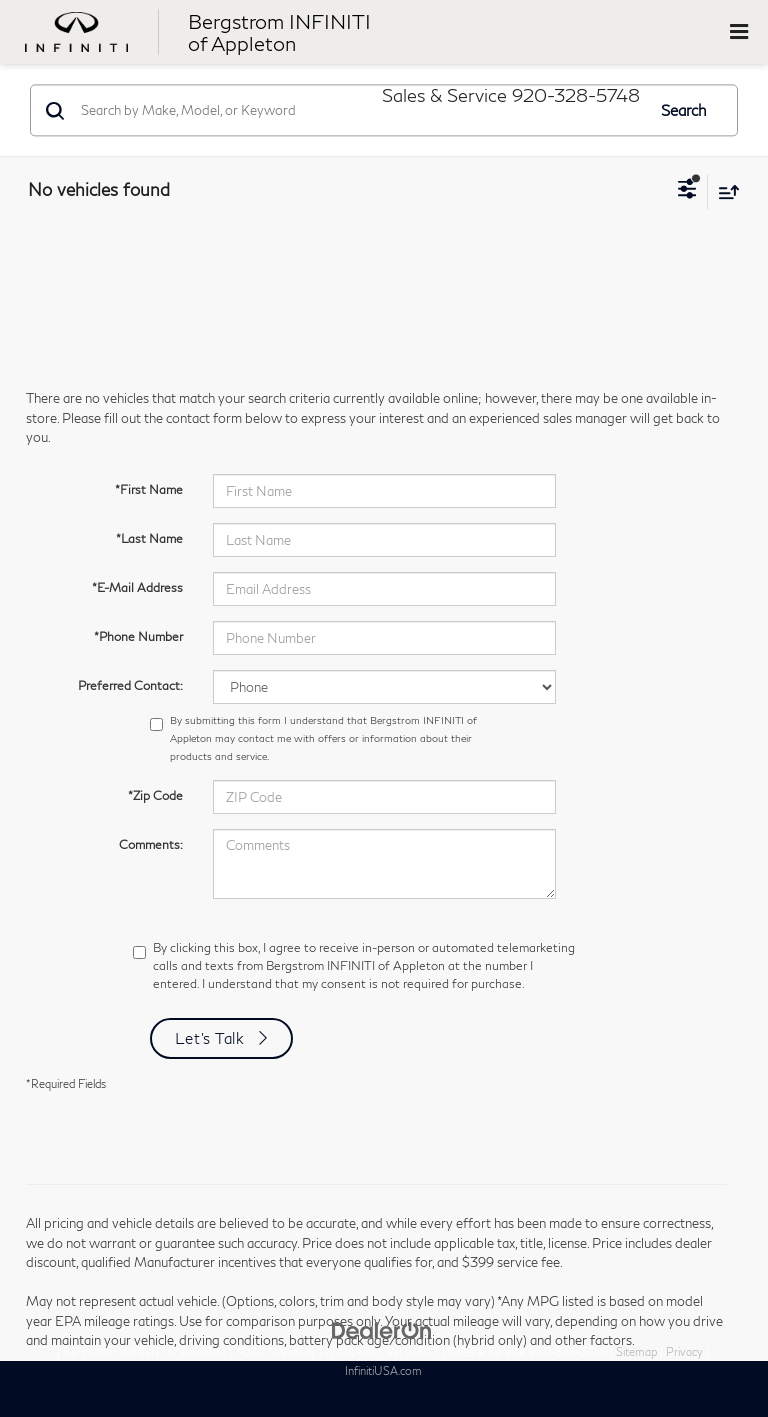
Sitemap (636, 1351)
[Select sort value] (724, 191)
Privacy (684, 1351)
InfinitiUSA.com (383, 1370)
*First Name (149, 489)
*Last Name (149, 538)
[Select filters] (687, 191)
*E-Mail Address (137, 587)
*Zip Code (155, 795)
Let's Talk (210, 1038)
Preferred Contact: (130, 685)
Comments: (151, 844)
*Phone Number (138, 636)
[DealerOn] (382, 1329)
